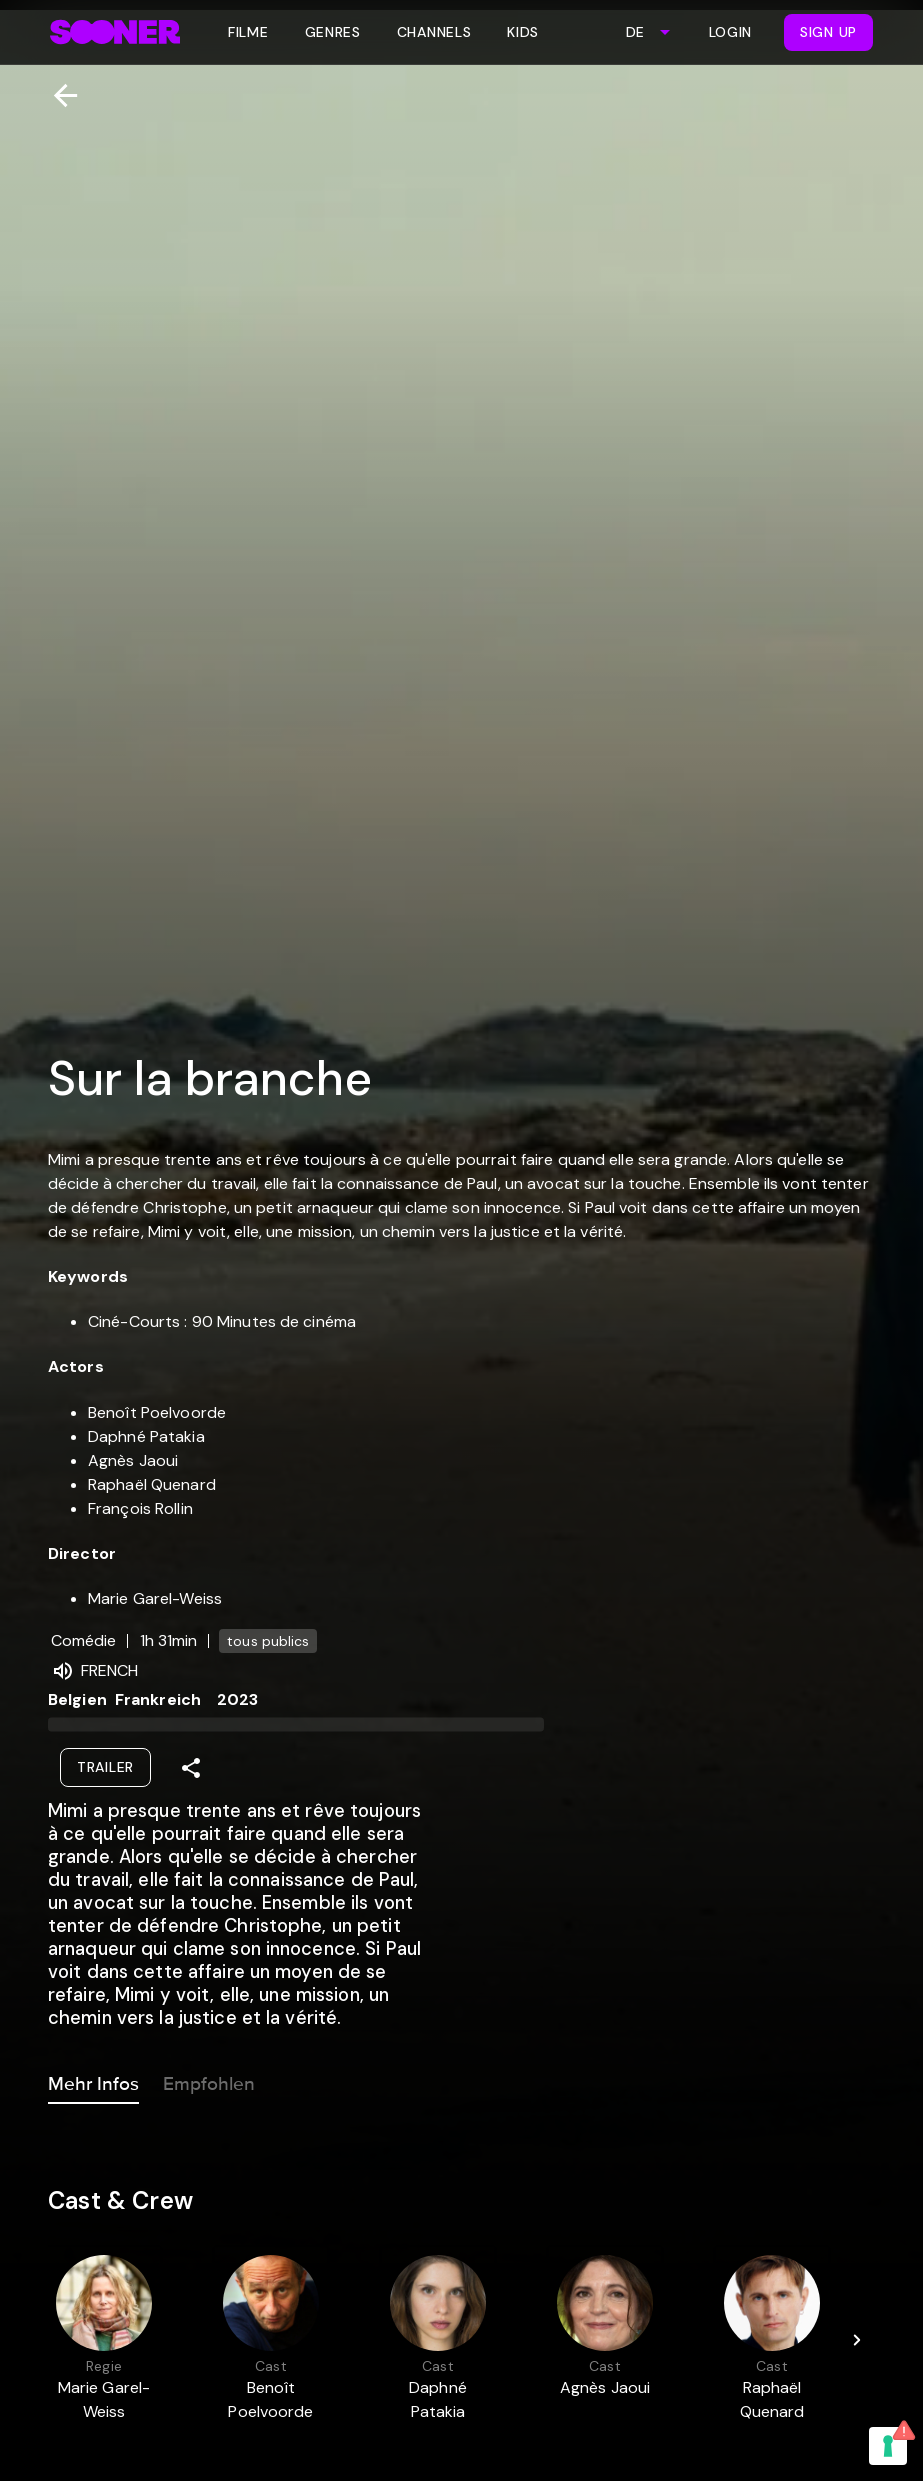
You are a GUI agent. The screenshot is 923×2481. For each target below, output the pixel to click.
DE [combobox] (635, 32)
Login (731, 32)
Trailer (105, 1767)
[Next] (857, 2340)
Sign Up (828, 32)
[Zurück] (57, 95)
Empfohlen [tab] (209, 2080)
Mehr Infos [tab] (93, 2080)
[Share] (191, 1768)
